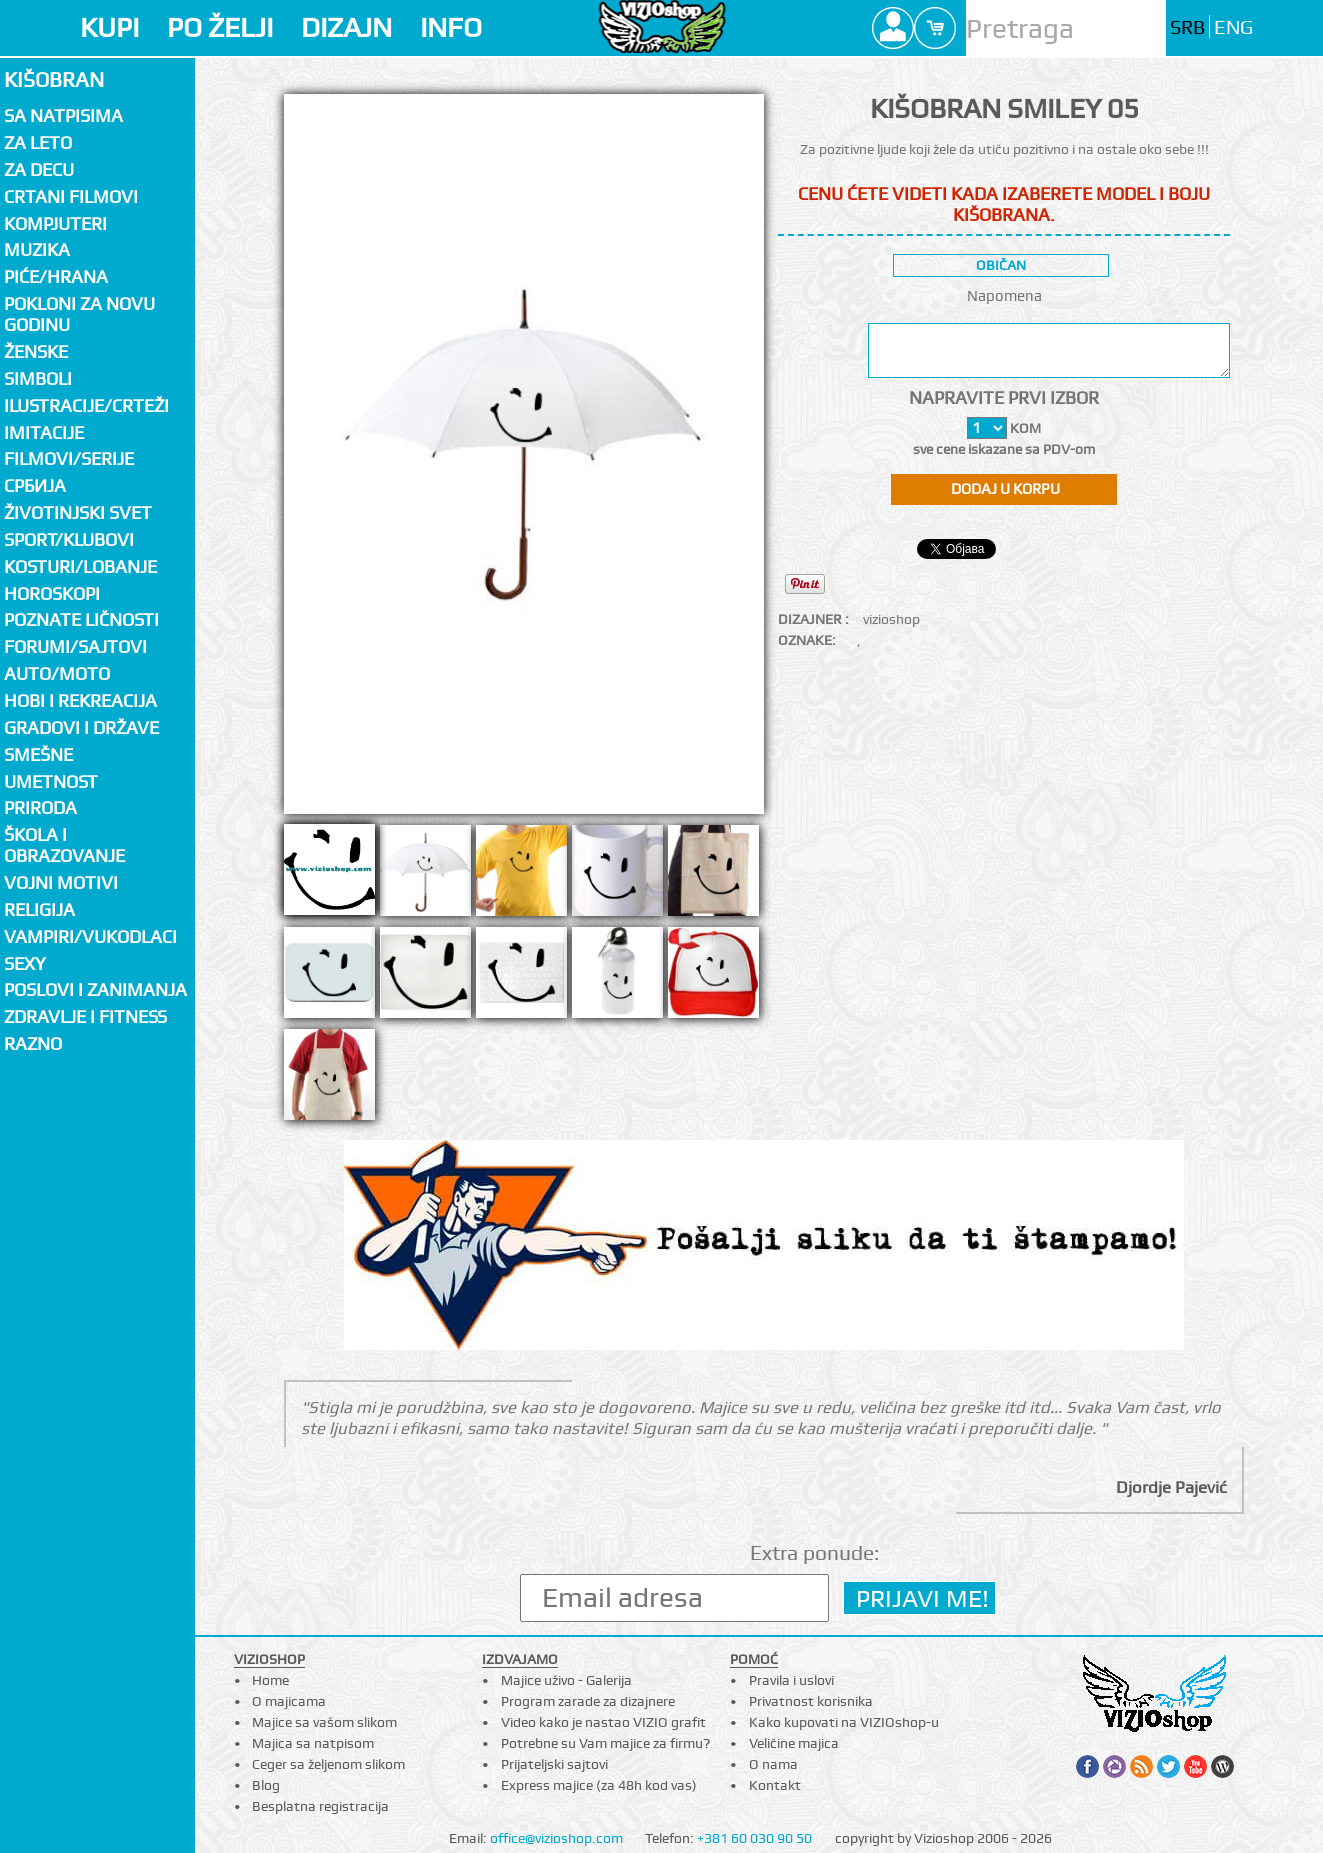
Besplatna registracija (320, 1806)
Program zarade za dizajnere (588, 1701)
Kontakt (775, 1785)
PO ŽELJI (220, 27)
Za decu (39, 169)
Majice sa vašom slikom (324, 1722)
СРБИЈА (35, 485)
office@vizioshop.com (556, 1838)
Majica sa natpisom (313, 1743)
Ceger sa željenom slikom (328, 1764)
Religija (39, 909)
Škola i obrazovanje (64, 845)
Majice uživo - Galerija (566, 1680)
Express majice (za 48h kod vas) (599, 1785)
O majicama (289, 1701)
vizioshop (891, 619)
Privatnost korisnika (811, 1701)
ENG (1233, 27)
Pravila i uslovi (791, 1680)
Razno (33, 1043)
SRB (1187, 27)
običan (1001, 265)
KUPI (109, 27)
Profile (893, 28)
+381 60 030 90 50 (754, 1838)
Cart (935, 28)
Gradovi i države (81, 727)
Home (270, 1680)
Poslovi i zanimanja (95, 989)
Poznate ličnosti (81, 619)
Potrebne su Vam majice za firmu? (605, 1743)
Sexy (25, 963)
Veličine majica (794, 1743)
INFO (451, 27)
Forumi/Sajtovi (75, 646)
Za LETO (38, 142)
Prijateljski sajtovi (554, 1764)
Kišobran (54, 79)
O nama (773, 1764)
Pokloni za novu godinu (79, 314)
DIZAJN (346, 27)
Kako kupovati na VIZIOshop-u (844, 1722)
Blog (266, 1785)
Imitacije (44, 432)
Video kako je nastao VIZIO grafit (603, 1722)
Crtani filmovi (71, 196)
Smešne (38, 754)
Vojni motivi (61, 882)
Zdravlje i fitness (85, 1016)
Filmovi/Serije (69, 458)
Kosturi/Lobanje (80, 566)
